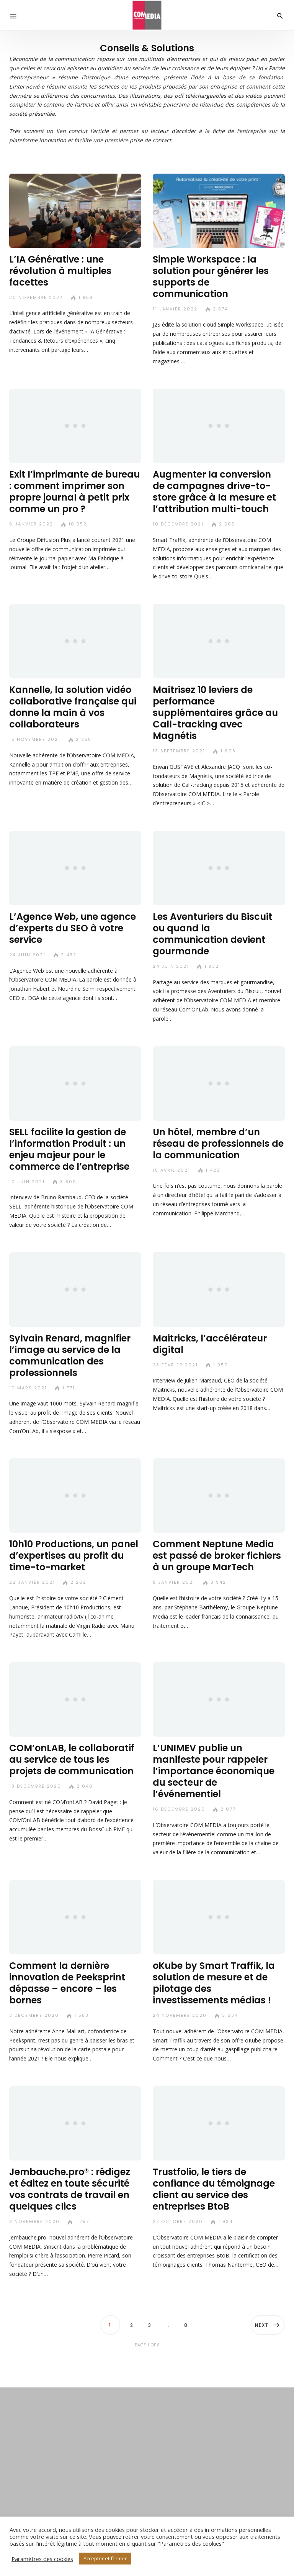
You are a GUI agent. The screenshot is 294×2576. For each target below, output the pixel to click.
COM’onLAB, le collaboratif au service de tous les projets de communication (71, 1759)
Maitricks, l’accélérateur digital (210, 1344)
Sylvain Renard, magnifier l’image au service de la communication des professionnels (70, 1355)
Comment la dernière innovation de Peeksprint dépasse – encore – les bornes (67, 1982)
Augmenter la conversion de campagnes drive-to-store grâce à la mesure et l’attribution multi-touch (214, 491)
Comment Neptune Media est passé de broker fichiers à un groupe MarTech (217, 1555)
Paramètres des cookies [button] (42, 2558)
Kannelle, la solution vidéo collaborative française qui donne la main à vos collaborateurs (72, 707)
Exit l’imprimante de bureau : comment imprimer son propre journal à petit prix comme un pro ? (74, 491)
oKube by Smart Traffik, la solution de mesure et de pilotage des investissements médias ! (214, 1982)
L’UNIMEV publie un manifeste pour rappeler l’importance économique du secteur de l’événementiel (213, 1771)
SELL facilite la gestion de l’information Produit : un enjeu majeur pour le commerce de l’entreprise (69, 1149)
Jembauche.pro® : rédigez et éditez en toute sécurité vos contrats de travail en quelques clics (69, 2189)
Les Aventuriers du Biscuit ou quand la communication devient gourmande (212, 933)
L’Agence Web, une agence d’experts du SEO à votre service (72, 928)
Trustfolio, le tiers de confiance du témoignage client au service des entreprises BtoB (214, 2189)
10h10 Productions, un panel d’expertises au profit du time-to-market (73, 1555)
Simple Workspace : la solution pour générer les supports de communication (211, 276)
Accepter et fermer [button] (105, 2558)
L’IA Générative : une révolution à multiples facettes (60, 271)
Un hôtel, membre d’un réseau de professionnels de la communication (218, 1143)
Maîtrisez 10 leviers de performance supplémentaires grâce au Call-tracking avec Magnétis (215, 712)
